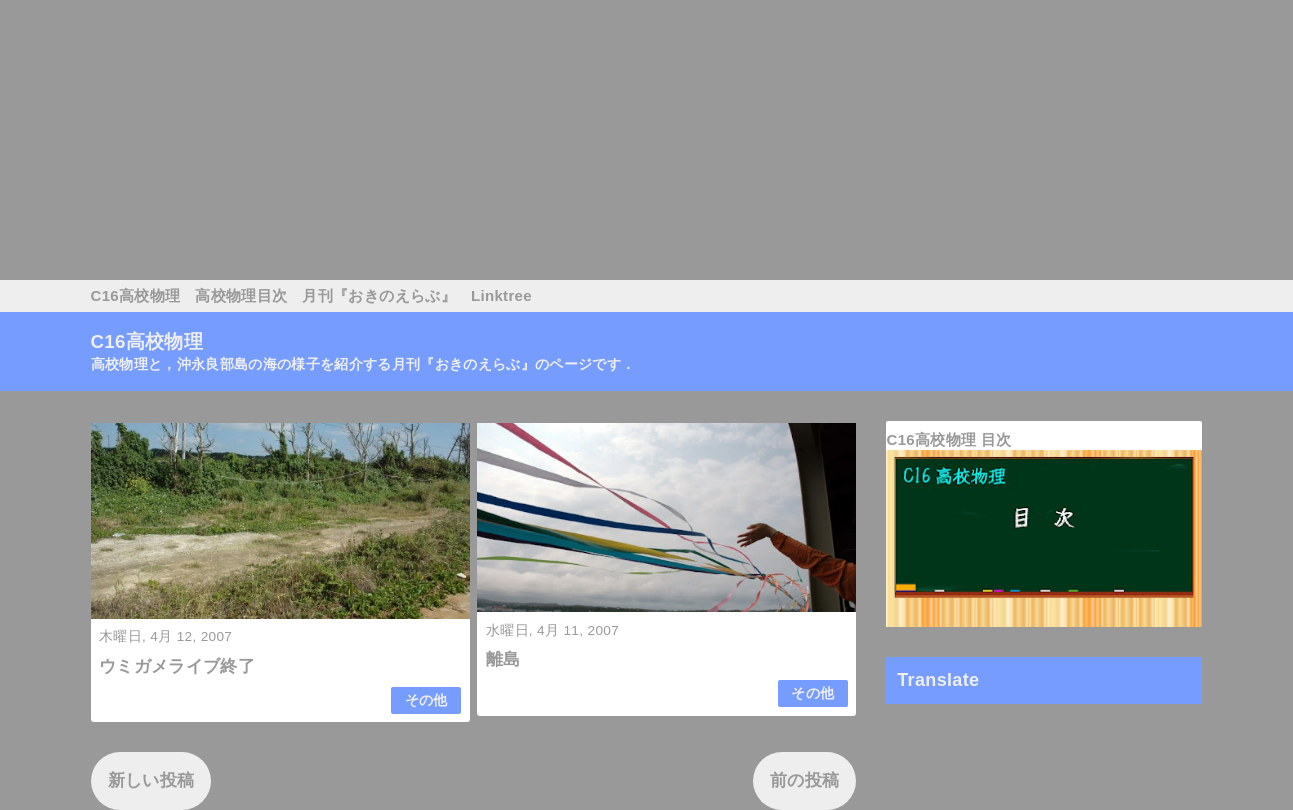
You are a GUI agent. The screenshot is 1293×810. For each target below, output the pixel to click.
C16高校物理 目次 (948, 439)
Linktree (501, 295)
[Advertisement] (600, 140)
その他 (426, 700)
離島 (503, 659)
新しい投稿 (151, 780)
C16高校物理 (136, 295)
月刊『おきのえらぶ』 (378, 295)
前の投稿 (804, 780)
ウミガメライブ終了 (177, 666)
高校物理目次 (241, 295)
